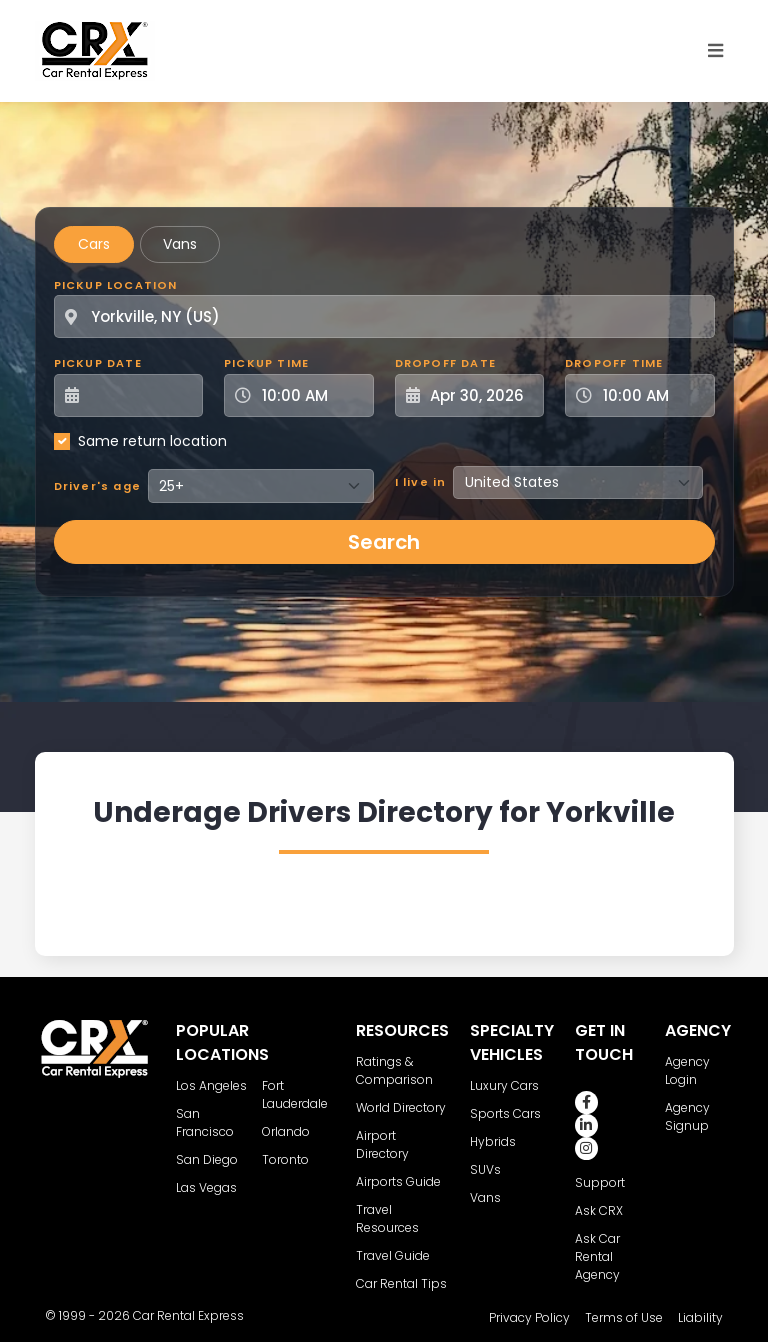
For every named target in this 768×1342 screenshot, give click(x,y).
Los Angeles (211, 1085)
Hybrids (493, 1141)
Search (384, 542)
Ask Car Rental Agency (597, 1256)
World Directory (401, 1107)
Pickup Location (116, 285)
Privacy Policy (529, 1317)
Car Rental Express (188, 1315)
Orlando (286, 1131)
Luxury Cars (504, 1085)
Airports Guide (398, 1181)
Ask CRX (599, 1210)
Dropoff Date (445, 363)
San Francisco (205, 1122)
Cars (94, 244)
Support (600, 1182)
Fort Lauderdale (295, 1094)
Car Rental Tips (401, 1283)
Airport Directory (382, 1144)
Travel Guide (393, 1255)
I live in (421, 482)
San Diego (207, 1159)
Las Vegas (206, 1187)
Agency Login (687, 1070)
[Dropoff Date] (481, 395)
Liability (700, 1317)
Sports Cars (505, 1113)
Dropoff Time (614, 363)
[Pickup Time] (311, 395)
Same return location (152, 441)
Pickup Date (98, 363)
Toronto (285, 1159)
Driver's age (97, 486)
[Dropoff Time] (652, 395)
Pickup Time (266, 363)
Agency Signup (687, 1116)
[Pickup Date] (140, 395)
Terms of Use (624, 1317)
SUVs (485, 1169)
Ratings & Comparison (394, 1070)
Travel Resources (387, 1218)
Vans (180, 244)
